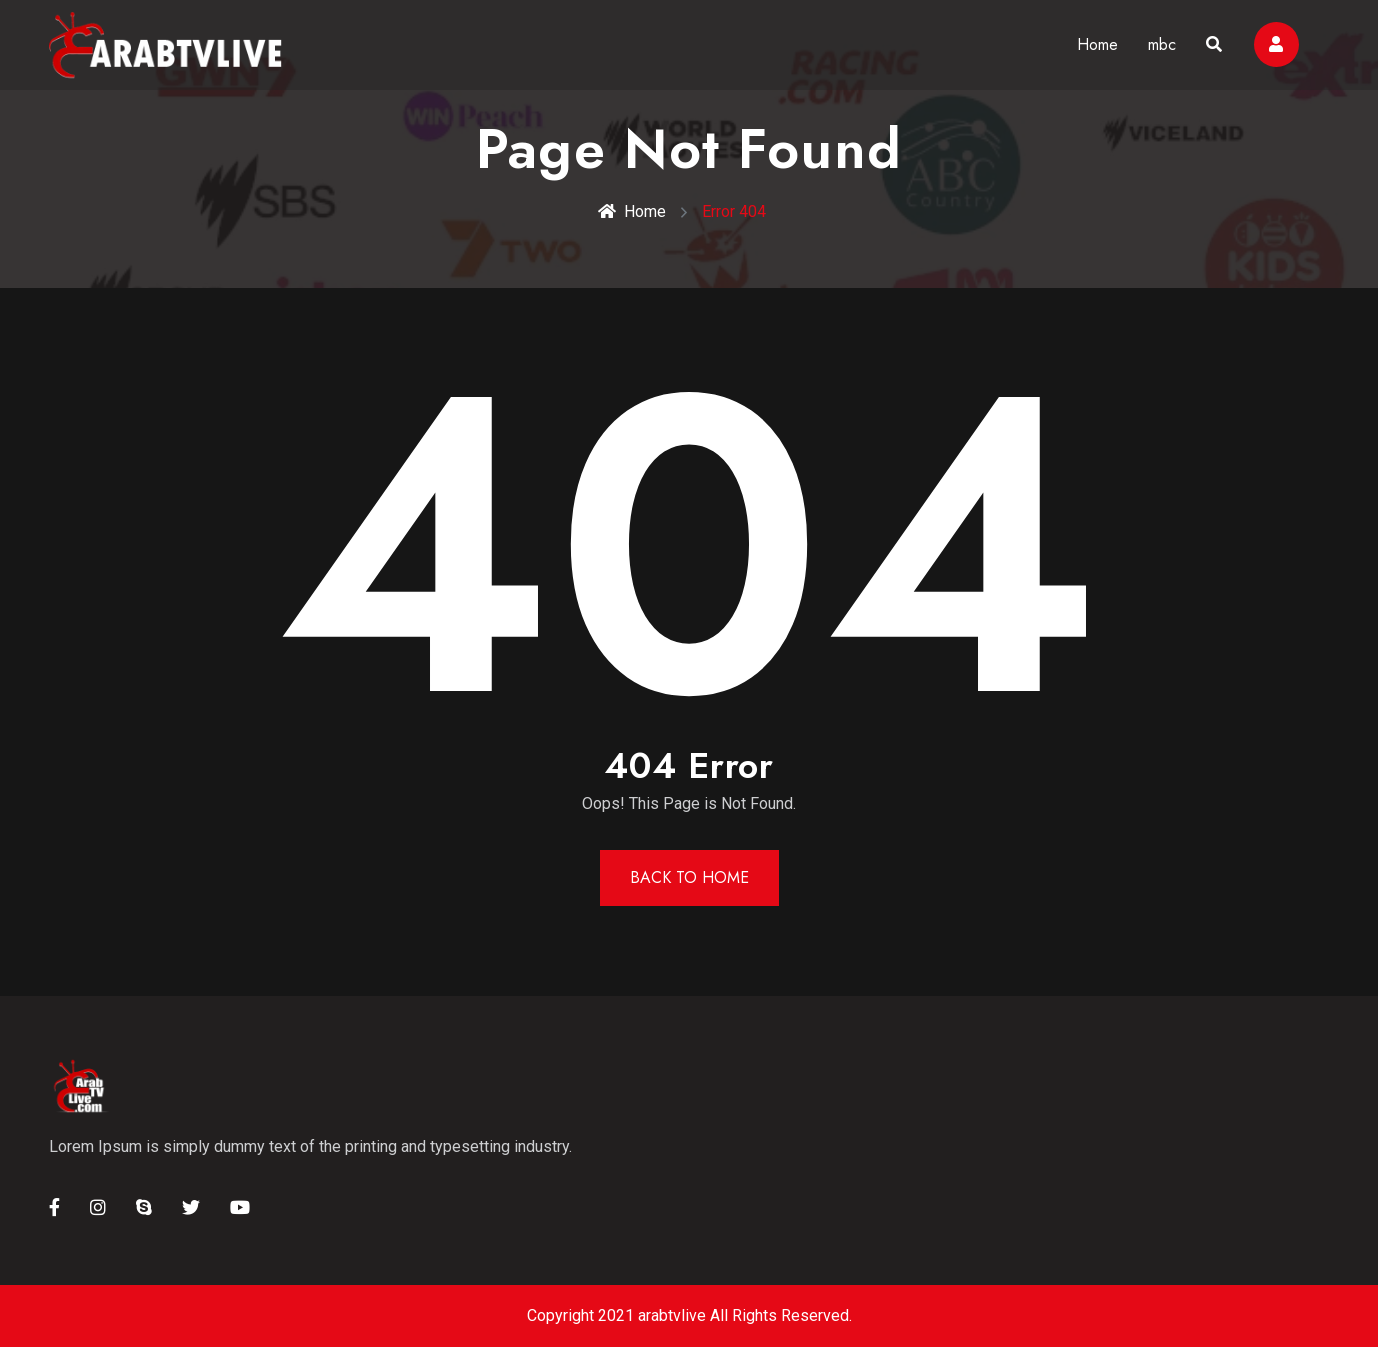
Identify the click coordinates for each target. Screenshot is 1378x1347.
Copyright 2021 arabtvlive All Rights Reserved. (689, 1315)
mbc (1162, 44)
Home (1097, 44)
